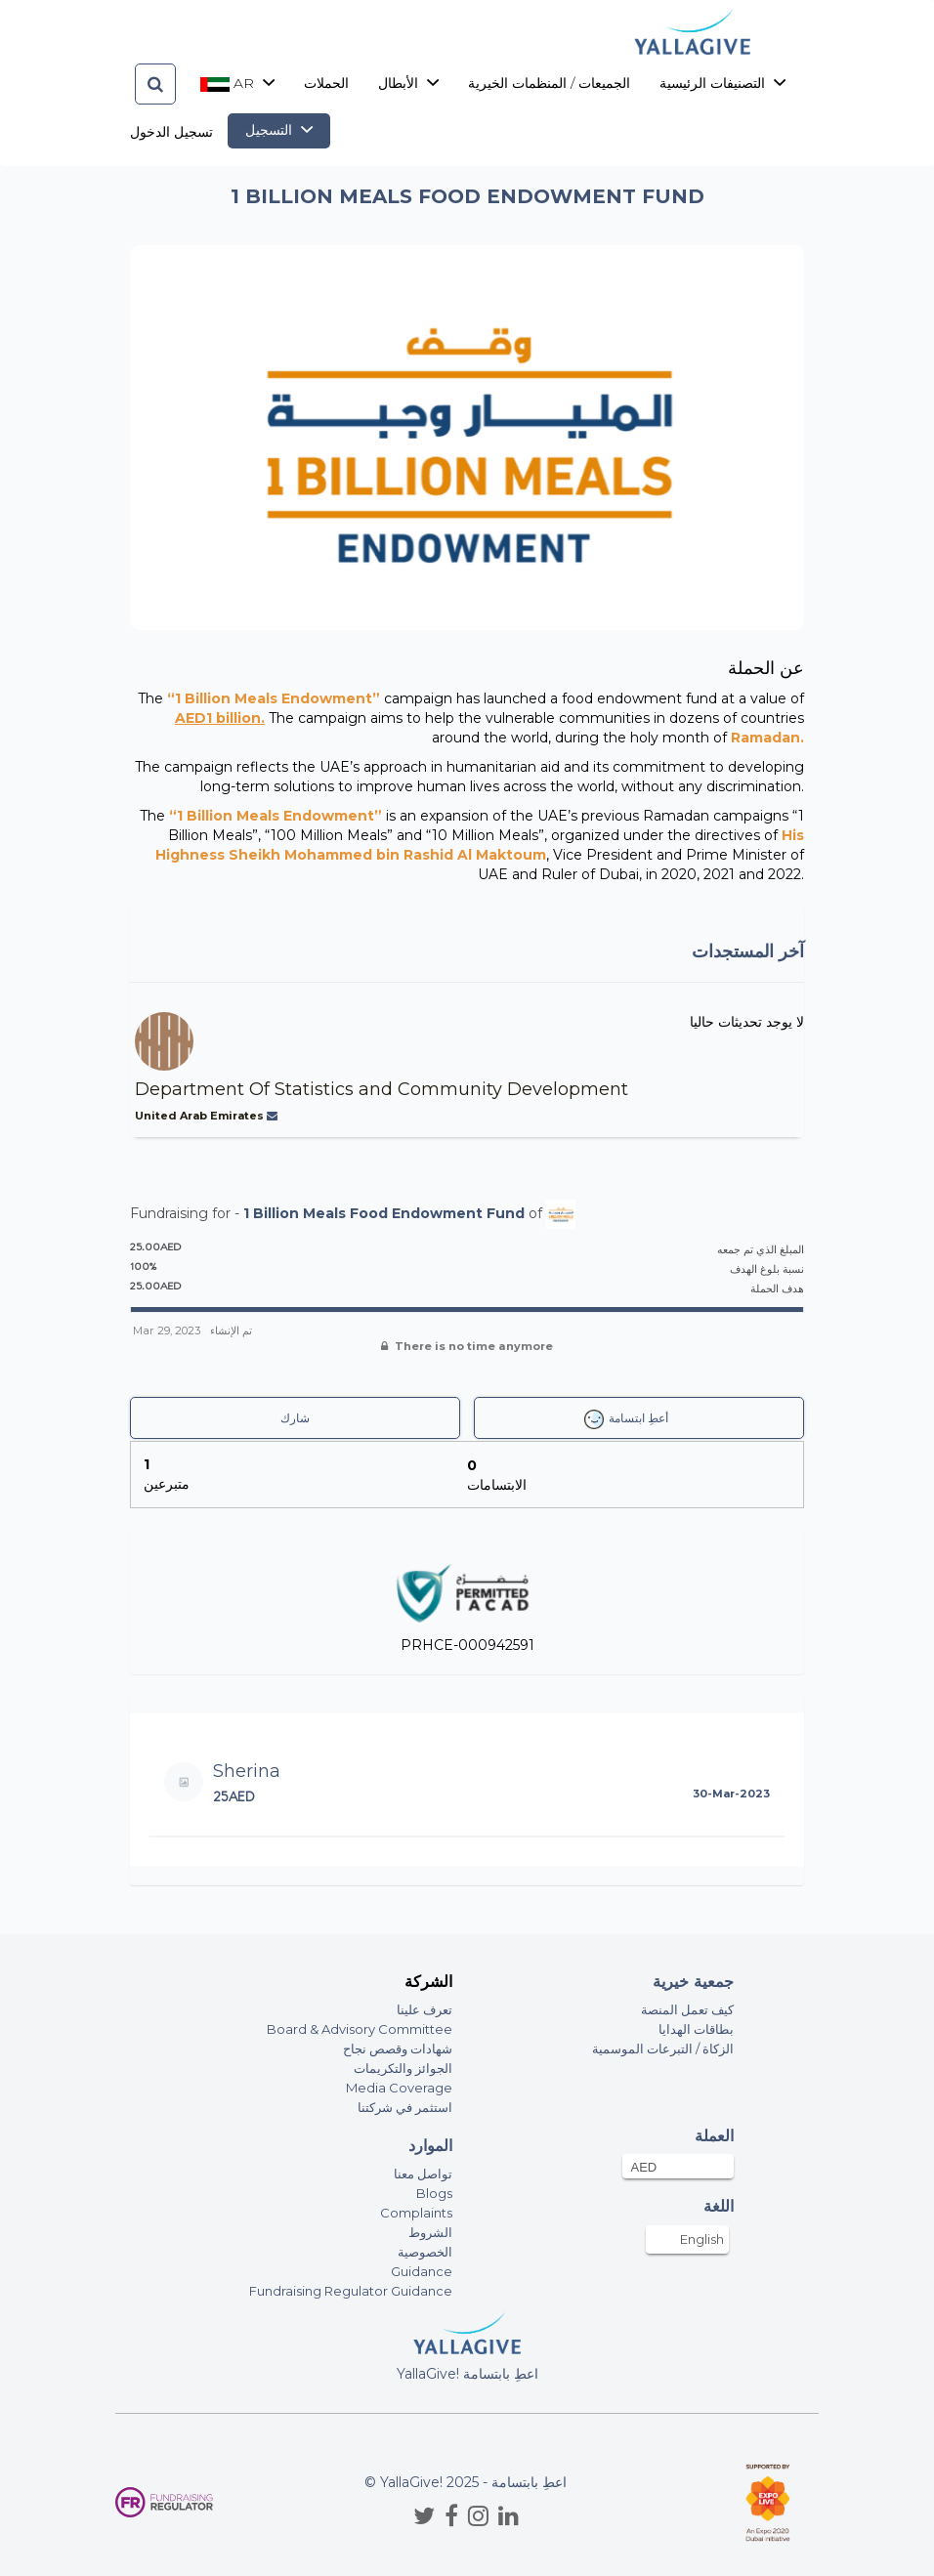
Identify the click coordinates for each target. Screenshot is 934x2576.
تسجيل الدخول (171, 132)
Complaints (416, 2212)
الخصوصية (425, 2251)
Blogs (434, 2193)
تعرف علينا (424, 2009)
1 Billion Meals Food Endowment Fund (384, 1212)
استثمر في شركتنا (405, 2107)
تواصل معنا (423, 2173)
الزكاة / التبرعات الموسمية (663, 2048)
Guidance (421, 2271)
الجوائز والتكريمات (403, 2068)
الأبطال (408, 83)
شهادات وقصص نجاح (397, 2048)
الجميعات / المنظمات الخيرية (549, 83)
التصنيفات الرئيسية (722, 83)
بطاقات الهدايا (696, 2029)
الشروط (430, 2232)
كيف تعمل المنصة (687, 2009)
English (702, 2239)
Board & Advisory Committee (359, 2029)
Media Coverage (399, 2087)
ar (237, 83)
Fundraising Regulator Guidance (350, 2291)
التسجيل (279, 130)
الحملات (326, 83)
